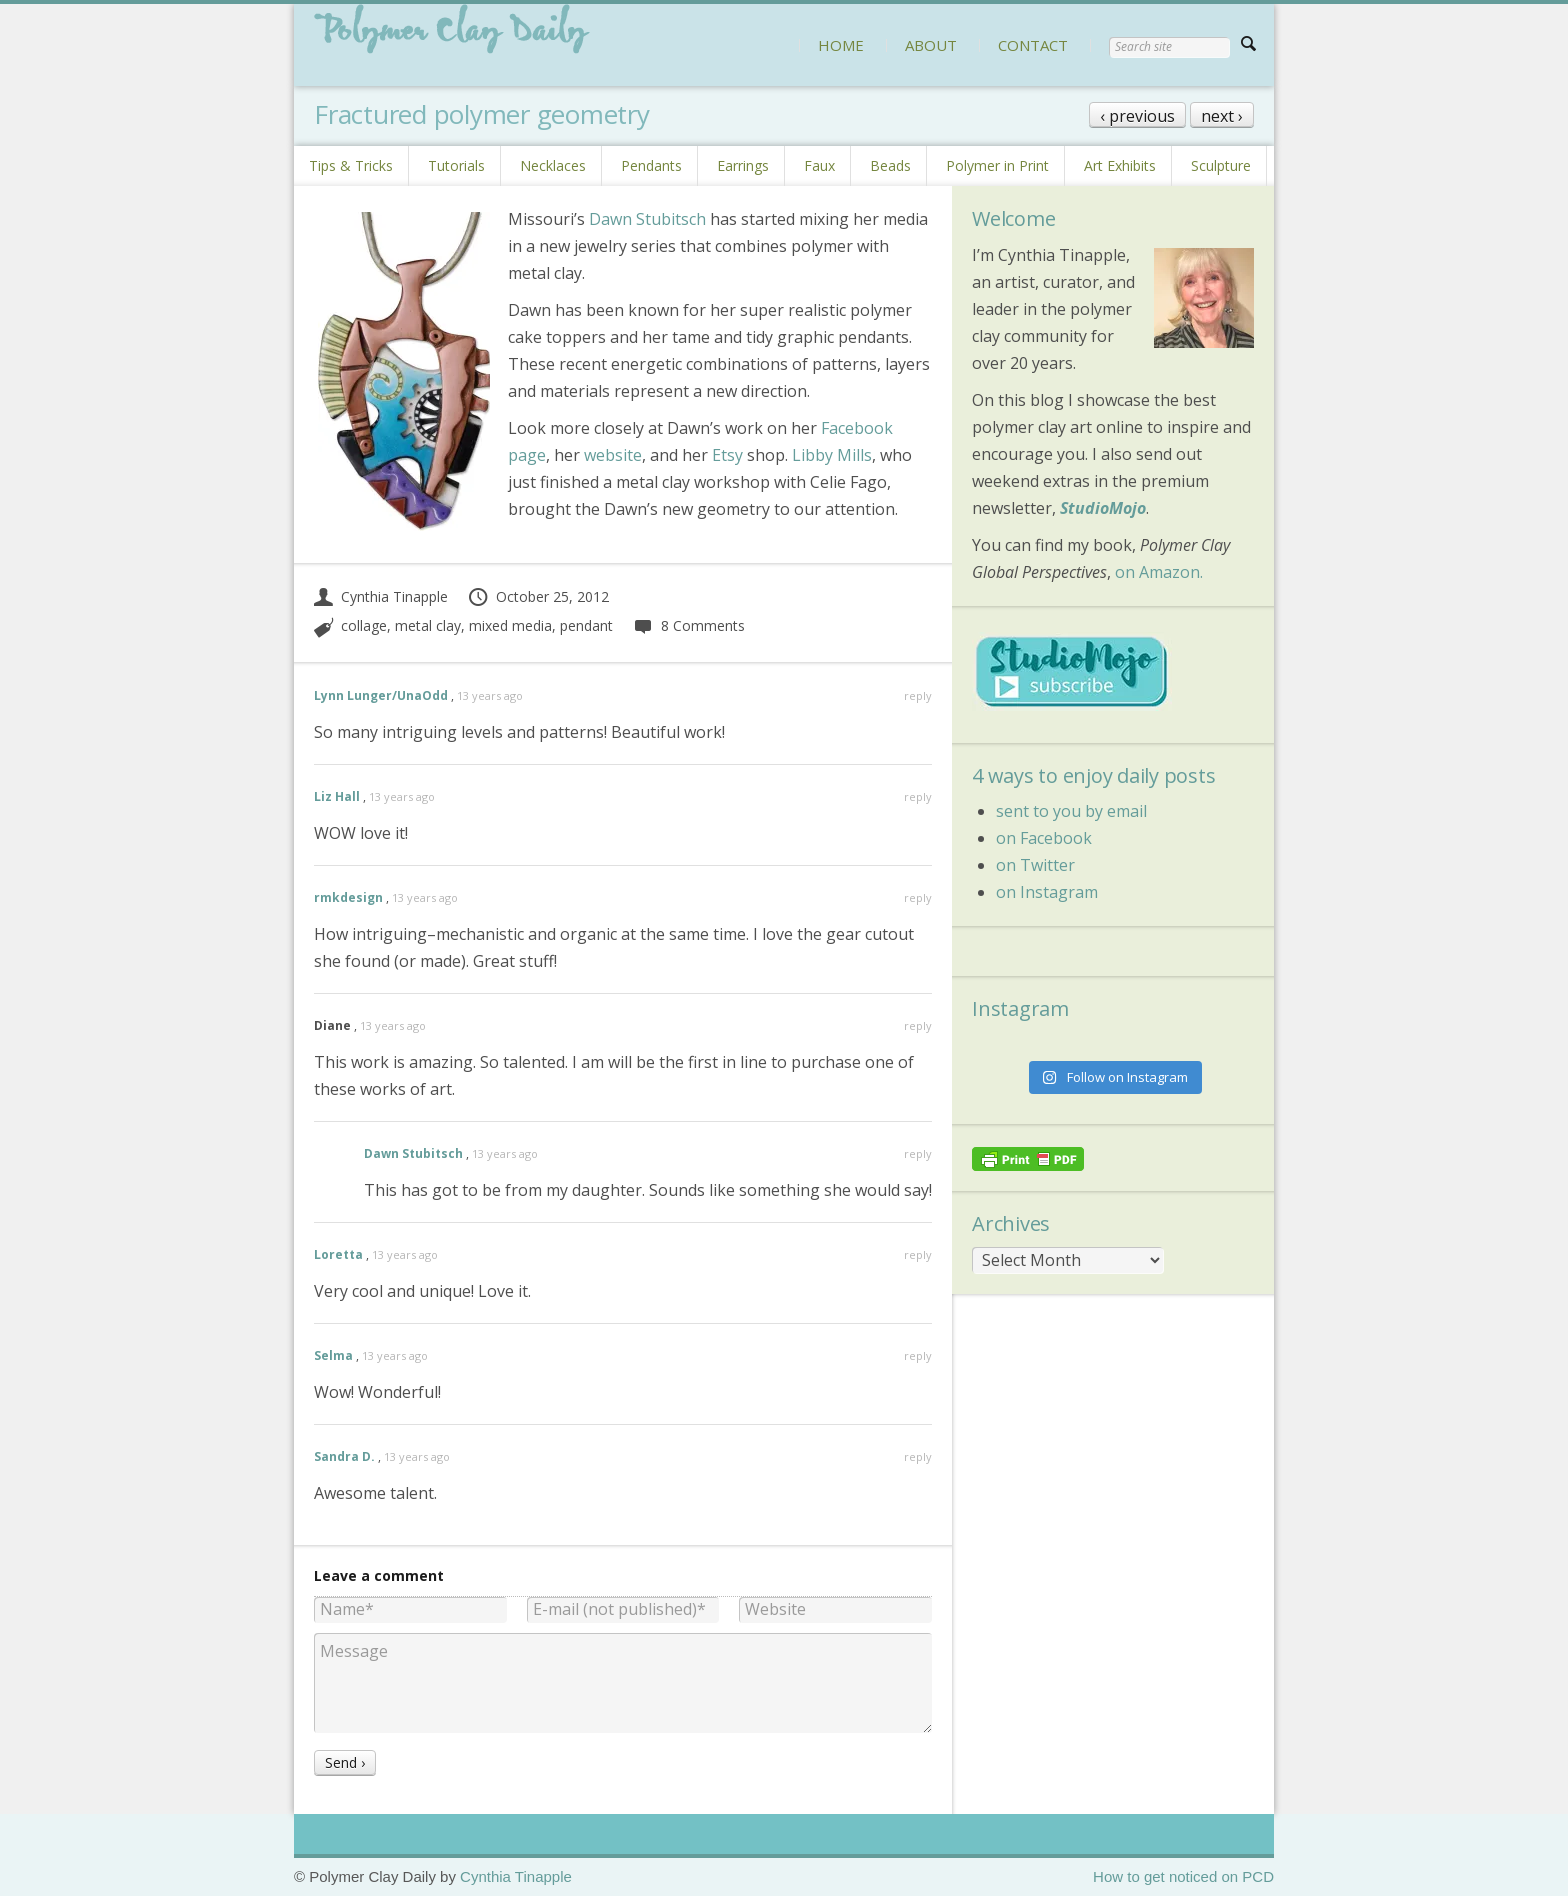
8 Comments (688, 625)
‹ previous (1137, 116)
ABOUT (931, 45)
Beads (890, 165)
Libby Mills (832, 455)
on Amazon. (1159, 572)
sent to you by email (1071, 811)
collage (364, 625)
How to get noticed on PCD (1183, 1876)
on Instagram (1047, 892)
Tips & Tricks (351, 165)
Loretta (338, 1254)
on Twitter (1035, 865)
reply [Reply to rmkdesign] (918, 897)
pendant (586, 625)
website (613, 455)
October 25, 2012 (538, 596)
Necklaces (553, 165)
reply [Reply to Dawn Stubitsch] (918, 1153)
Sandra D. (344, 1456)
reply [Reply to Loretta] (918, 1254)
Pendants (651, 165)
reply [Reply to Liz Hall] (918, 796)
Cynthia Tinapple (381, 596)
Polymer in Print (997, 165)
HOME (841, 45)
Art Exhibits (1120, 165)
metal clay (428, 625)
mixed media (510, 625)
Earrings (743, 165)
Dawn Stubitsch (647, 219)
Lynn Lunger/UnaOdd (381, 695)
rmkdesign (348, 897)
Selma (333, 1355)
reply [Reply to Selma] (918, 1355)
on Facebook (1044, 838)
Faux (819, 165)
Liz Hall (337, 796)
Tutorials (456, 165)
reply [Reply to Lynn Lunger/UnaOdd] (918, 695)
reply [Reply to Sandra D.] (918, 1456)
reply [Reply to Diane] (918, 1025)
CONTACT (1033, 45)
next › (1222, 116)
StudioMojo (1103, 508)
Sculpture (1221, 165)
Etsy (727, 455)
